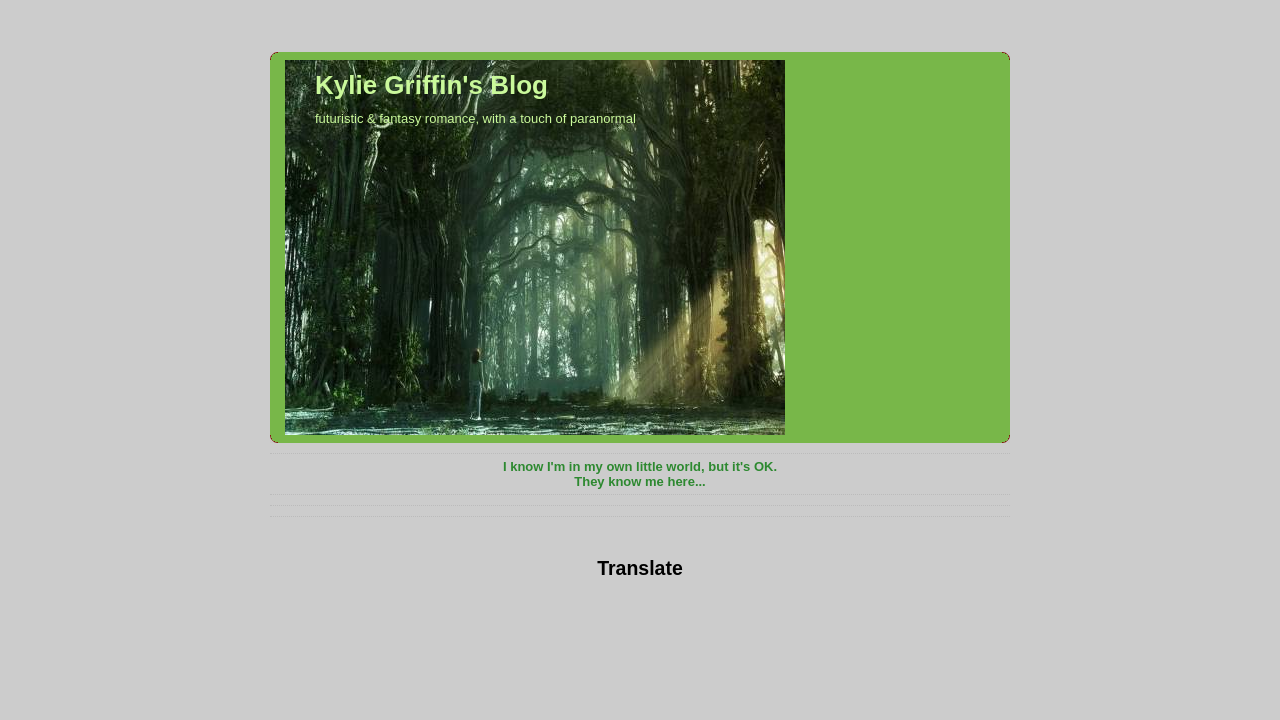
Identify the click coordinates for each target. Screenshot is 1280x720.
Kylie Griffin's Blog (431, 85)
